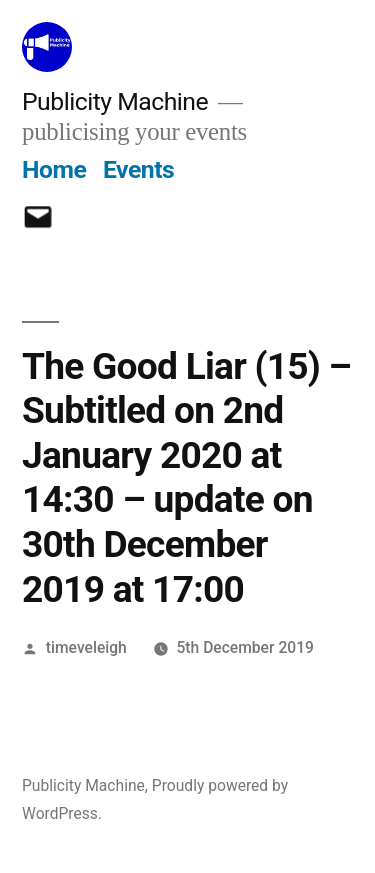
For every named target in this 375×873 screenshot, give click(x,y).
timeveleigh (86, 647)
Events (138, 169)
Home (54, 169)
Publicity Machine (115, 101)
